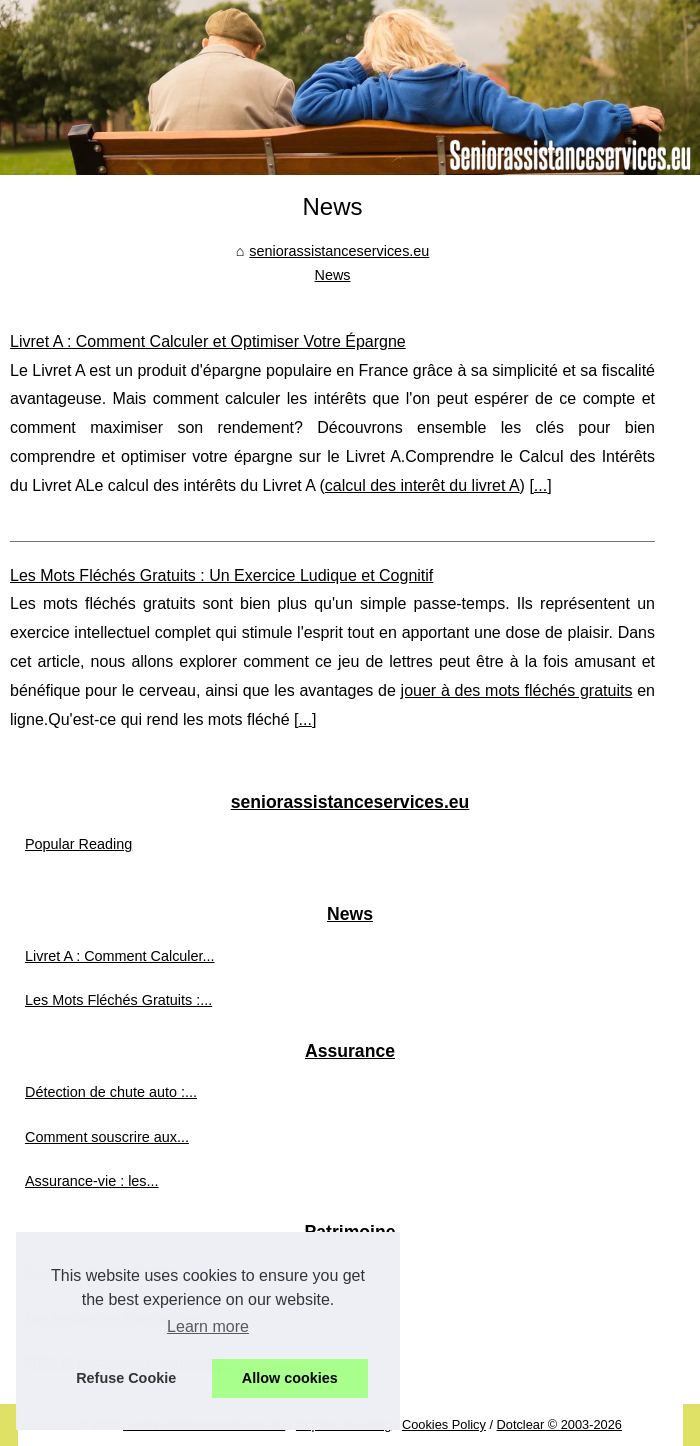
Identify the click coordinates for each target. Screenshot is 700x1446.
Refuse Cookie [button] (126, 1378)
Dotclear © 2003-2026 (559, 1424)
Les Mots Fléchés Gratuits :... (118, 1000)
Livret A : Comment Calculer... (120, 956)
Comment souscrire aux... (107, 1137)
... (540, 485)
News (333, 275)
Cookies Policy (444, 1424)
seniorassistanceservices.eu (339, 251)
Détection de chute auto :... (111, 1092)
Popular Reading (78, 844)
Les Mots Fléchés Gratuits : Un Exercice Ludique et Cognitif (221, 575)
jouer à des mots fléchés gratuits (517, 690)
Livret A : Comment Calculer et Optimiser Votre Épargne (208, 341)
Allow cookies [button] (290, 1378)
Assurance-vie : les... (92, 1181)
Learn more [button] (208, 1326)
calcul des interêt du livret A (422, 485)
